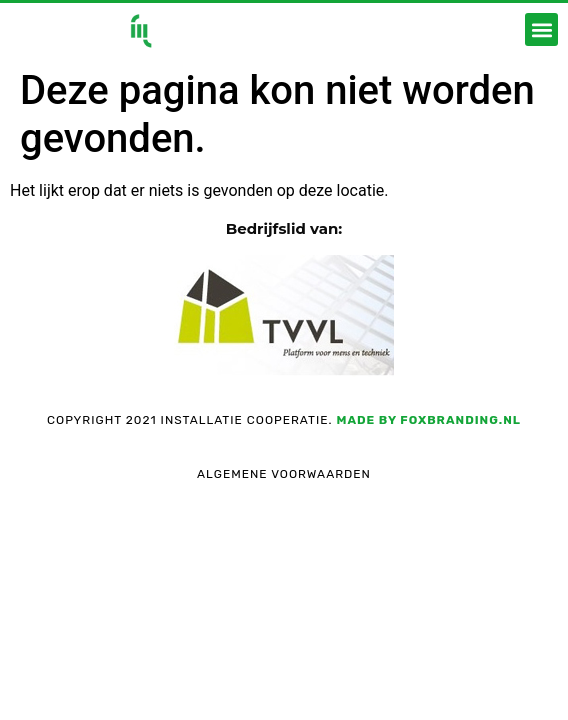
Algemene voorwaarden (284, 474)
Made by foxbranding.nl (428, 420)
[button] (541, 29)
